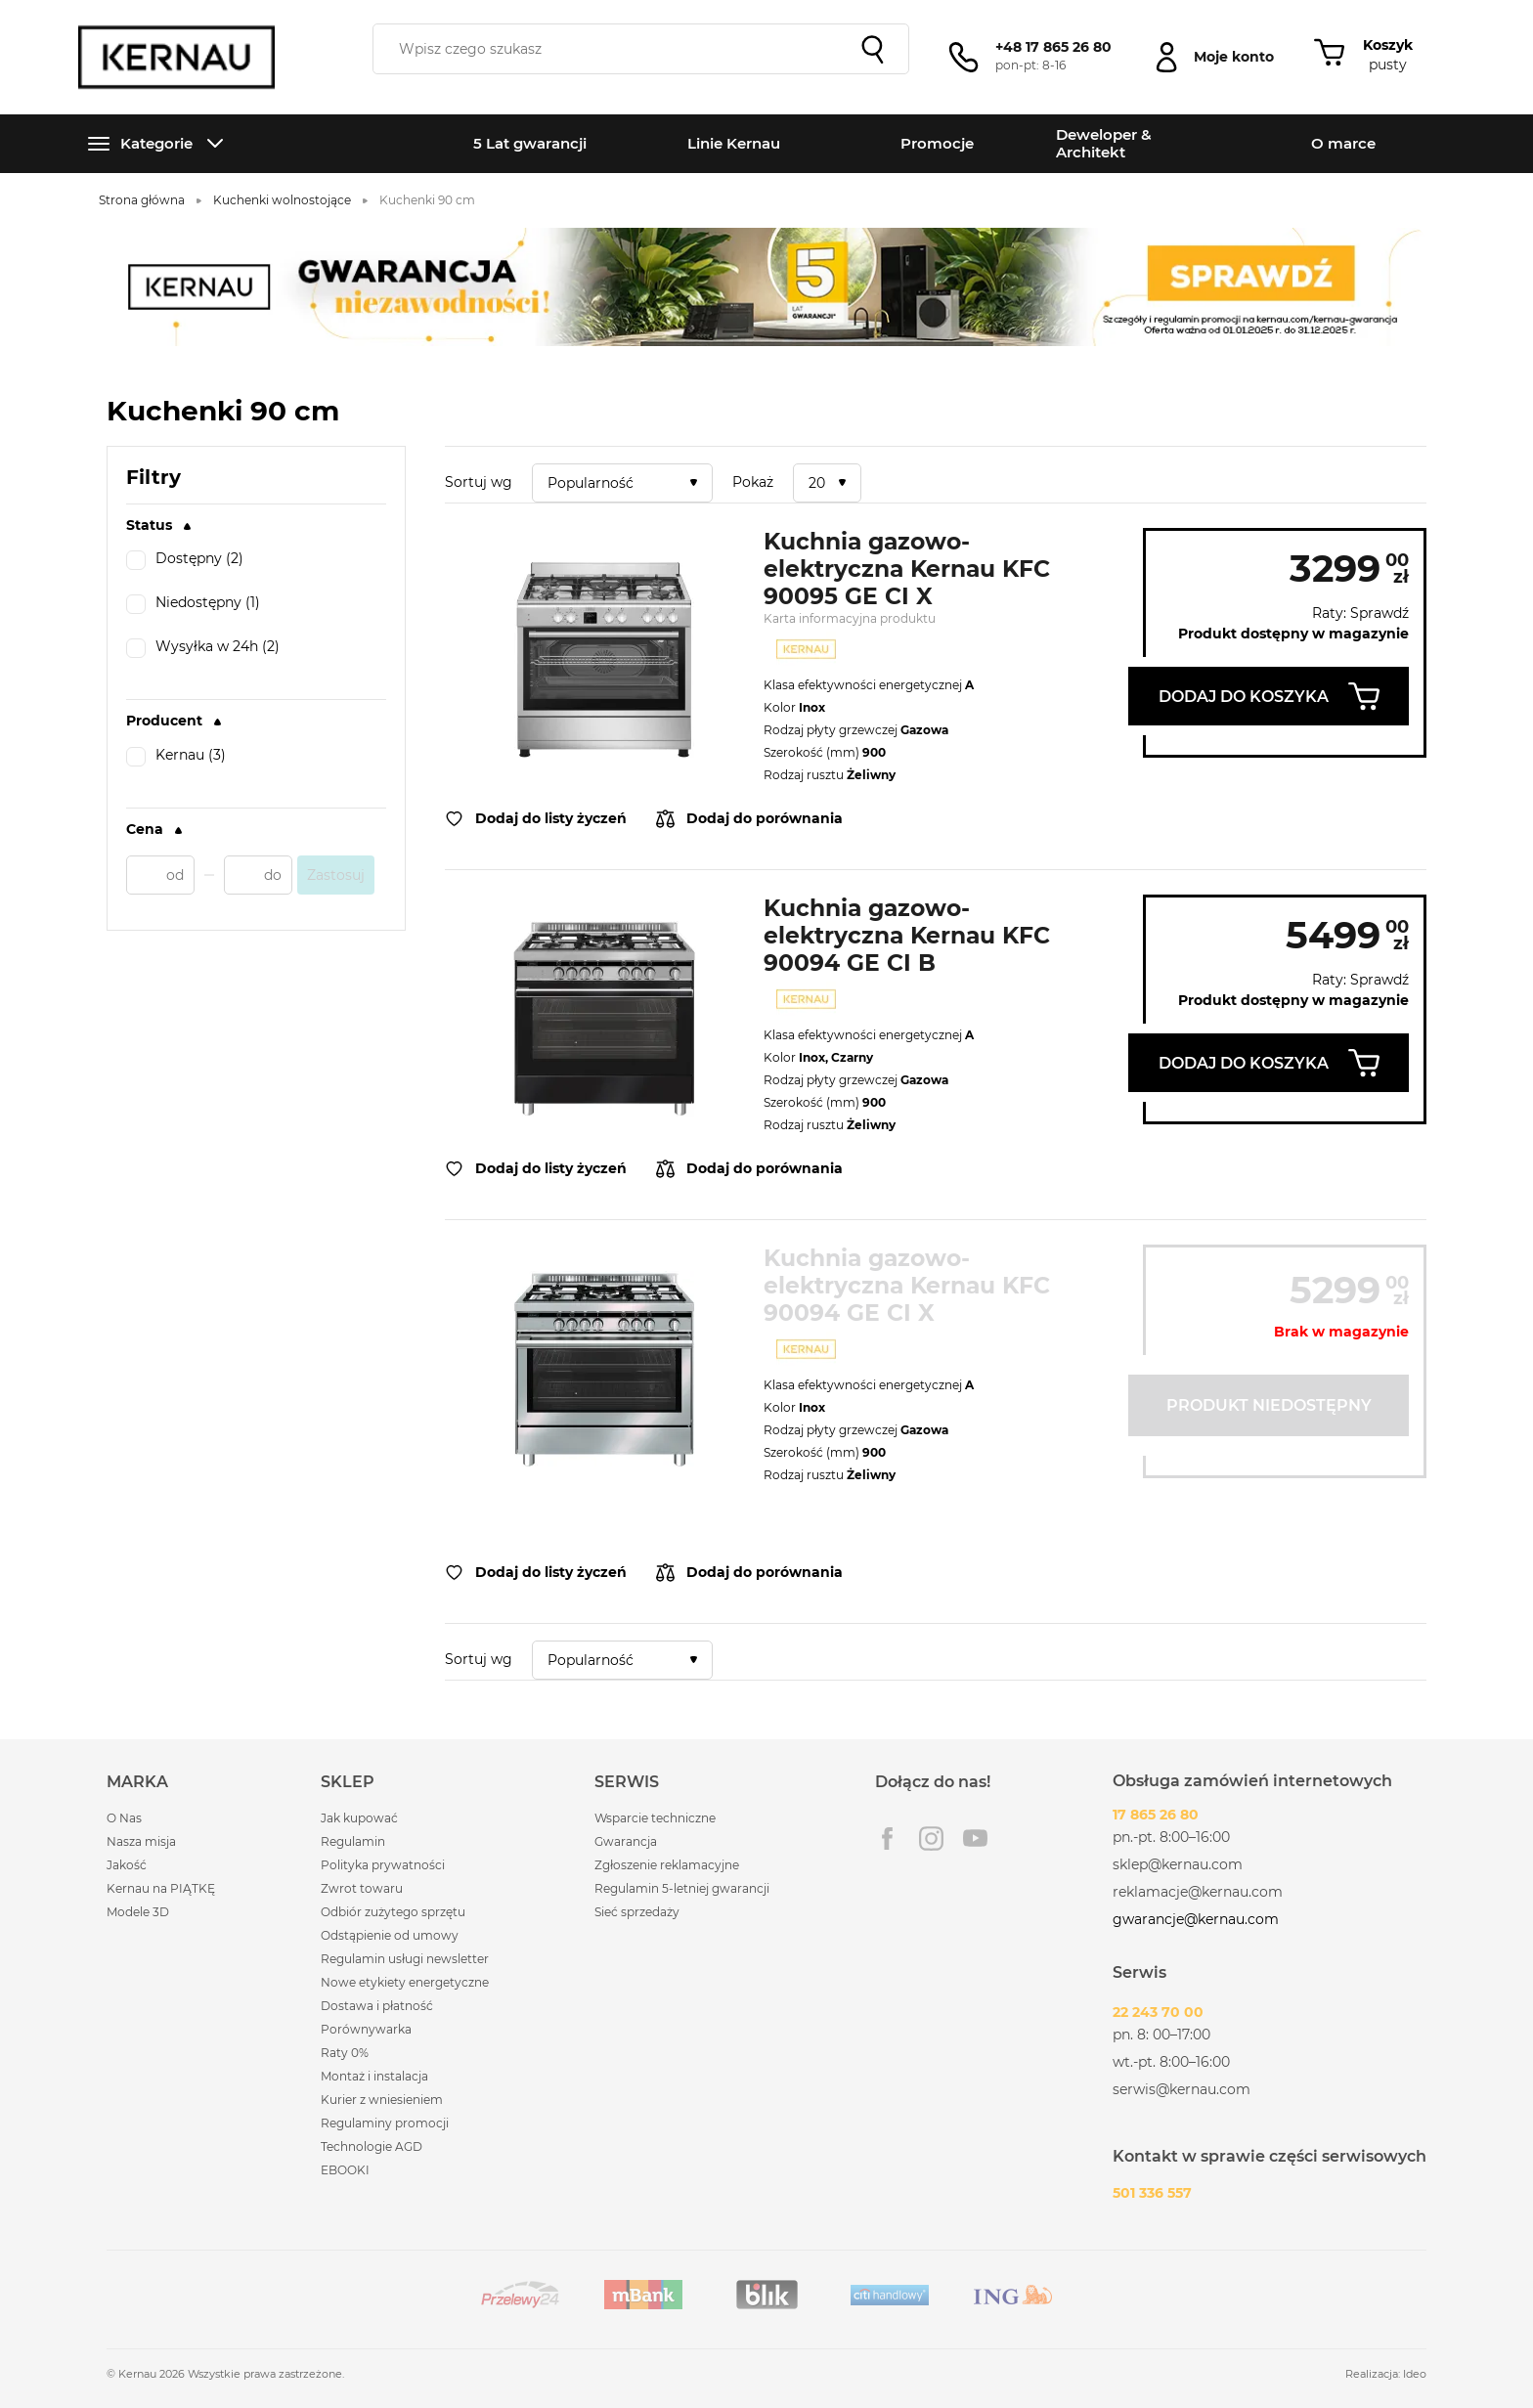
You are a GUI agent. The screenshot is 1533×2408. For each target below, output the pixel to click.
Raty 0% (345, 2052)
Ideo (1414, 2374)
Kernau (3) (176, 756)
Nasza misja (141, 1841)
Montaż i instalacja (374, 2076)
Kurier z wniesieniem (382, 2099)
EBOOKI (345, 2170)
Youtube (975, 1838)
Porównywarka (366, 2029)
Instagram (931, 1838)
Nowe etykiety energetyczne (405, 1982)
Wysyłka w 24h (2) (203, 648)
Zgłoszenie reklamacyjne (666, 1865)
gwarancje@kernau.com (1196, 1919)
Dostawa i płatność (377, 2005)
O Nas (124, 1818)
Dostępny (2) (184, 560)
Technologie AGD (371, 2146)
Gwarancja (625, 1841)
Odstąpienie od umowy (390, 1935)
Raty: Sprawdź (1360, 613)
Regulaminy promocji (385, 2123)
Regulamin (353, 1841)
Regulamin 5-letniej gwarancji (681, 1888)
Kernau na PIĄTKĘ (161, 1888)
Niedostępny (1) (193, 604)
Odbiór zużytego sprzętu (393, 1912)
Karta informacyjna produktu (850, 618)
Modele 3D (138, 1912)
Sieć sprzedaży (636, 1912)
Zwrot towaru (362, 1888)
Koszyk (1388, 45)
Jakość (127, 1865)
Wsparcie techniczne (655, 1818)
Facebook (887, 1838)
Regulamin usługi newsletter (405, 1958)
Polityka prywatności (383, 1865)
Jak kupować (359, 1818)
